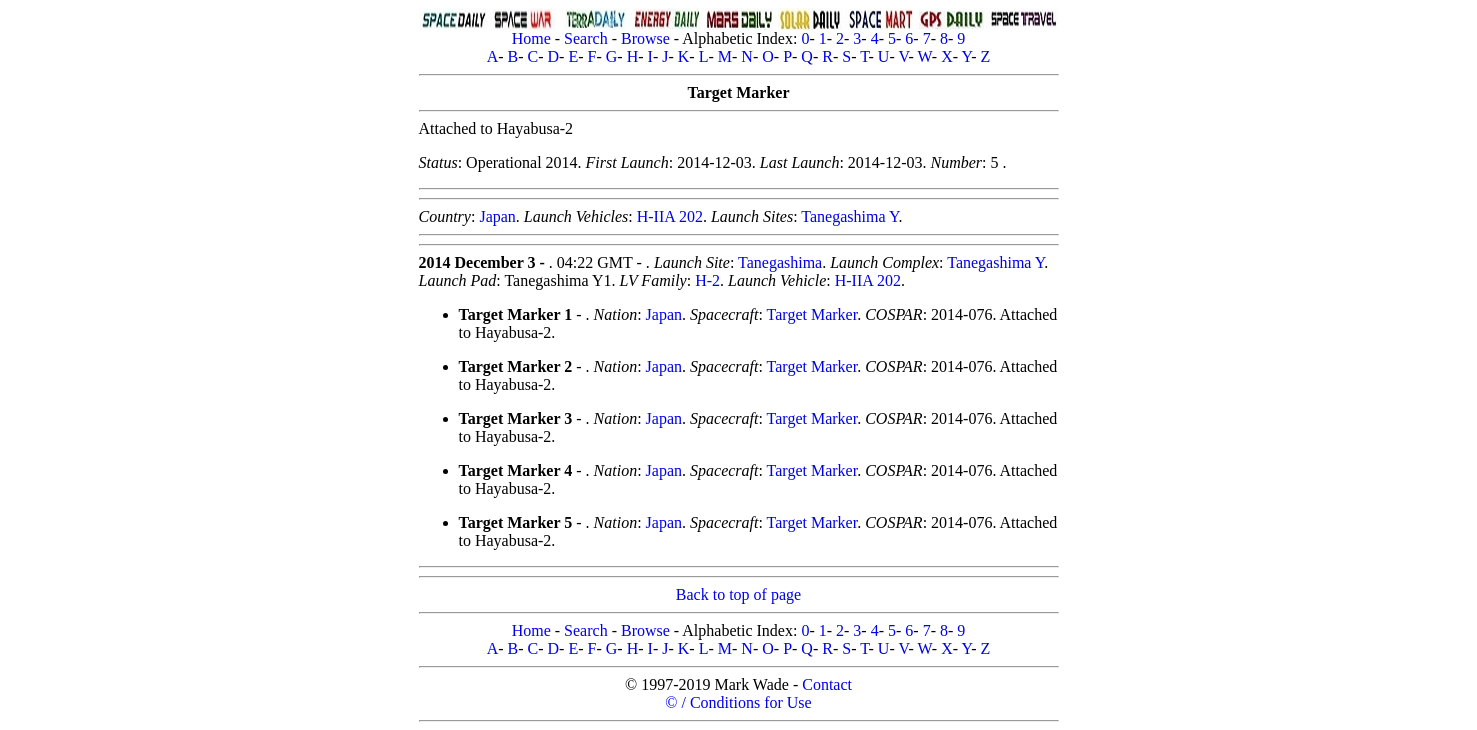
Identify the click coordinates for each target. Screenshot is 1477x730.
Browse (645, 38)
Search (586, 38)
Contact (827, 684)
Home (531, 38)
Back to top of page (738, 594)
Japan (497, 216)
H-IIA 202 (670, 216)
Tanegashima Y (849, 216)
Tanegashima (780, 262)
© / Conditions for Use (738, 702)
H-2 (707, 280)
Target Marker (812, 314)
